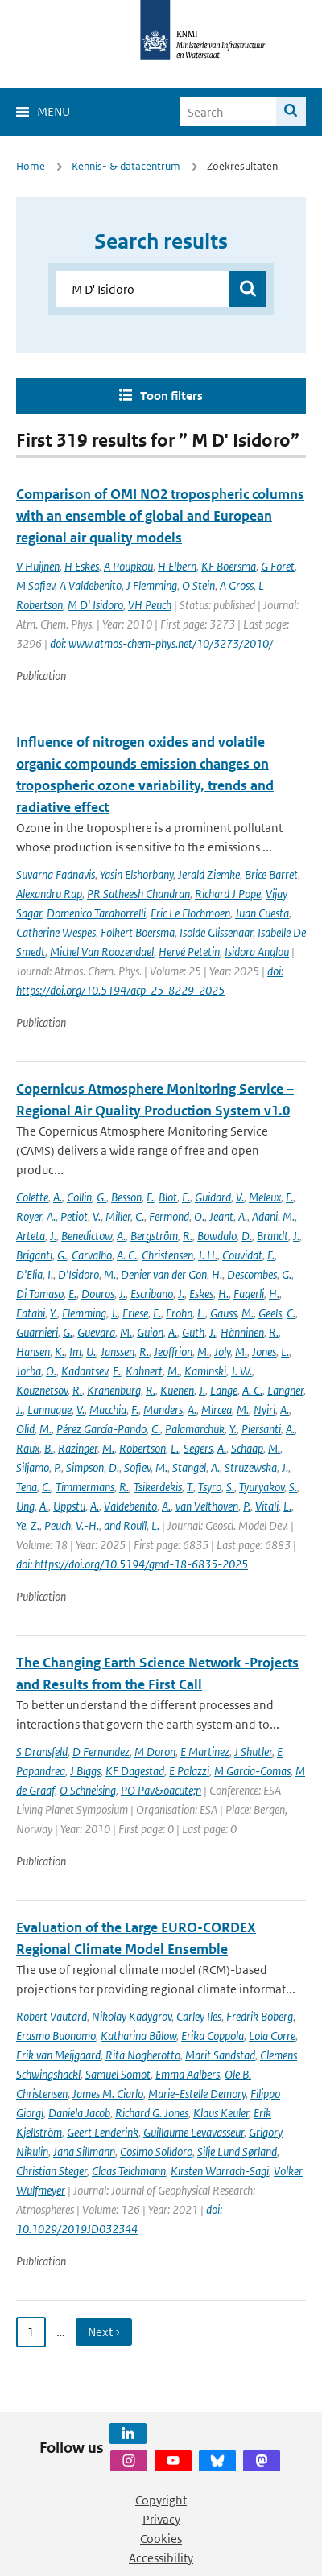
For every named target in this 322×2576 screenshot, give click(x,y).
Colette (32, 1197)
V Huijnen (38, 566)
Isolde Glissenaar (216, 932)
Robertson (142, 1448)
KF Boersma (228, 566)
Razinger (77, 1448)
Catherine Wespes (56, 932)
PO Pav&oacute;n (161, 1790)
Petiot (74, 1216)
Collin (79, 1197)
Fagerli (248, 1293)
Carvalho (92, 1255)
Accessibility (161, 2558)
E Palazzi (189, 1770)
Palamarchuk (195, 1428)
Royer (29, 1216)
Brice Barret (271, 874)
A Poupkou (128, 566)
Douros (97, 1293)
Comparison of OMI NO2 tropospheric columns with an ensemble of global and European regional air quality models (160, 515)
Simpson (85, 1467)
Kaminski (205, 1371)
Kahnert (144, 1371)
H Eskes (81, 566)
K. (59, 1351)
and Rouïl (125, 1525)
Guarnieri (37, 1332)
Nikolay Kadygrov (131, 2016)
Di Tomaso (40, 1293)
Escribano (151, 1293)
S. (230, 1486)
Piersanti (261, 1428)
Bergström (154, 1235)
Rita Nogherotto (142, 2055)
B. (48, 1448)
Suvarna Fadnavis (55, 874)
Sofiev (137, 1467)
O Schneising (88, 1790)
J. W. (241, 1371)
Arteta (30, 1235)
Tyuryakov (261, 1486)
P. (57, 1467)
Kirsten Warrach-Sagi (220, 2170)
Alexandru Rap (49, 893)
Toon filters (171, 395)
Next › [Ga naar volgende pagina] (104, 2331)
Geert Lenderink (102, 2132)
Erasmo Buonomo (56, 2035)
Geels (270, 1313)
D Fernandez (101, 1751)
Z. (35, 1525)
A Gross (237, 585)
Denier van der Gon (164, 1274)
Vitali (267, 1506)
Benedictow (86, 1235)
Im (75, 1351)
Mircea (216, 1409)
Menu (53, 111)
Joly (222, 1351)
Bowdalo (217, 1235)
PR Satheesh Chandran (138, 893)
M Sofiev (35, 585)
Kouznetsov (42, 1390)
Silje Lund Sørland (237, 2151)
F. (150, 1197)
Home (30, 166)
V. (240, 1197)
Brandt (272, 1235)
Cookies (161, 2538)
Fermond (169, 1216)
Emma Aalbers (187, 2074)
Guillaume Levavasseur (193, 2132)
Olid (25, 1428)
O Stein (198, 585)
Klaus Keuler (221, 2113)
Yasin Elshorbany (136, 874)
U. (91, 1351)
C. (139, 1216)
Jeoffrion (173, 1351)
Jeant (221, 1216)
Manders (163, 1409)
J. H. (207, 1255)
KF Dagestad (134, 1770)
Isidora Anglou (257, 951)
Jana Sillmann (84, 2151)
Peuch (57, 1525)
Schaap (247, 1448)
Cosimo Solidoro (156, 2151)
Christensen (167, 1255)
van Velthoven (206, 1506)
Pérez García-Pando (101, 1428)
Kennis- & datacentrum (126, 166)
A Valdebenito (91, 585)
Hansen (33, 1351)
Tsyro (209, 1486)
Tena (26, 1486)
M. (289, 1216)
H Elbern (177, 566)
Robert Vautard (51, 2016)
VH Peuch (149, 604)
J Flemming (151, 585)
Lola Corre (272, 2035)
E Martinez (204, 1751)
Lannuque (49, 1409)
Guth (193, 1332)
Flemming (84, 1313)
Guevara (96, 1332)
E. (186, 1197)
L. (201, 1313)
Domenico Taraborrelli (96, 913)
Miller (117, 1216)
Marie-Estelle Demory (197, 2093)
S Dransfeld (42, 1751)
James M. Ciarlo (107, 2093)
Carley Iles (198, 2016)
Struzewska (251, 1467)
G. (101, 1197)
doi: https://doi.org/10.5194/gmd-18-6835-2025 (132, 1564)
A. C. (127, 1255)
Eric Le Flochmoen (190, 913)
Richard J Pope (228, 893)
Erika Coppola (212, 2035)
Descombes (252, 1274)
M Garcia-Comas (252, 1770)
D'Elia (29, 1274)
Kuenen (177, 1390)
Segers (198, 1448)
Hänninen (242, 1332)
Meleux (265, 1197)
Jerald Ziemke (209, 874)
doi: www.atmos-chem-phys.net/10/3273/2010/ (161, 643)
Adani (265, 1216)
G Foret (278, 566)
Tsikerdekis (158, 1486)
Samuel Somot (118, 2074)
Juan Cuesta (262, 913)
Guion (150, 1332)
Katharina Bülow (138, 2035)
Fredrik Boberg (259, 2016)
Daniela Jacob (79, 2113)
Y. (53, 1313)
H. (217, 1274)
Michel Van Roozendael (102, 951)
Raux (27, 1448)
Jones (264, 1351)
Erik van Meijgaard (58, 2055)
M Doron (154, 1751)
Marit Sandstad (220, 2055)
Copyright (161, 2500)
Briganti (34, 1255)
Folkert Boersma (138, 932)
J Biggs (85, 1770)
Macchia (107, 1409)
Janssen (117, 1351)
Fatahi (30, 1313)
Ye (21, 1525)
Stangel (189, 1467)
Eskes (201, 1293)
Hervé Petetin (189, 951)
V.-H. (87, 1525)
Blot (168, 1197)
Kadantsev (84, 1371)
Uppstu (69, 1506)
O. (199, 1216)
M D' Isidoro (95, 604)
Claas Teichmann (129, 2170)
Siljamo (32, 1467)
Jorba (28, 1371)
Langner (285, 1390)
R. (187, 1235)
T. (190, 1486)
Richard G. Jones (151, 2113)
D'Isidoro (78, 1274)
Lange (223, 1390)
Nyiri (264, 1409)
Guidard (213, 1197)
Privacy (161, 2519)
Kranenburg (114, 1390)
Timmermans (85, 1486)
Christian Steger (51, 2170)
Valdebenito (130, 1506)
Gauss (223, 1313)
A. (57, 1197)
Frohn (179, 1313)
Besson (126, 1197)
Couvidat (242, 1255)
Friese (135, 1313)
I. (50, 1274)
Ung (25, 1506)
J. (53, 1235)
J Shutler (253, 1751)
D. (247, 1235)
